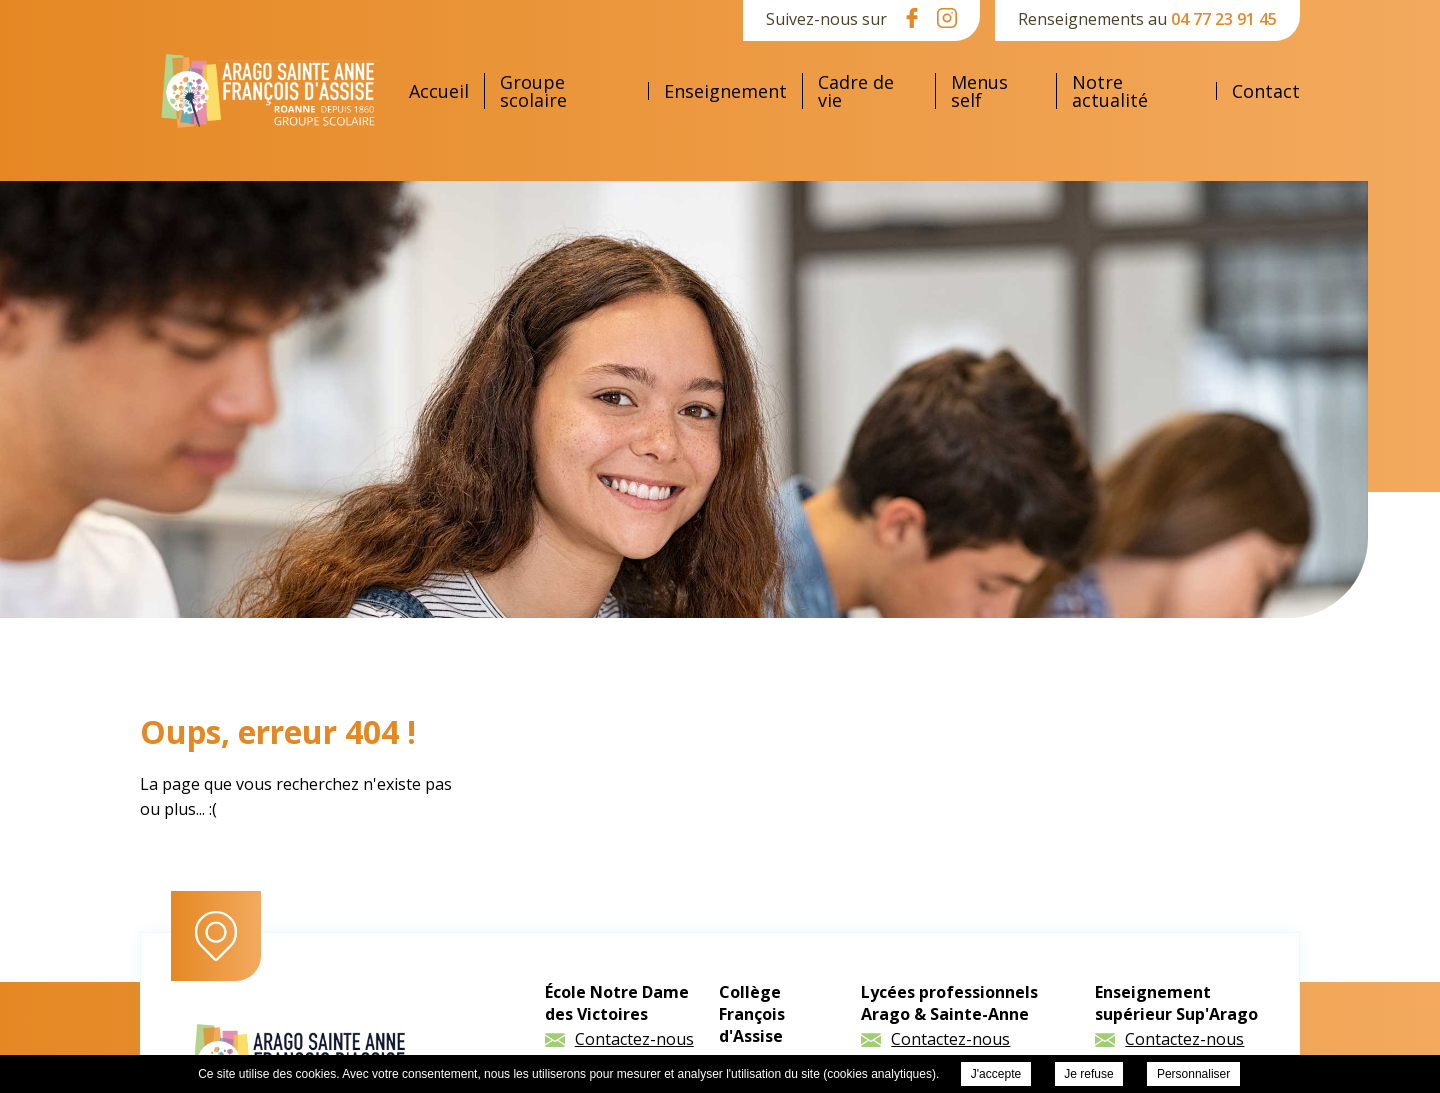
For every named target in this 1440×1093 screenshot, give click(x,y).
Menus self (979, 91)
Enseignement (725, 91)
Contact (1266, 91)
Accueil (439, 91)
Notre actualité (1110, 91)
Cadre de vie (856, 91)
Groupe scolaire (533, 91)
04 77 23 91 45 (1224, 19)
